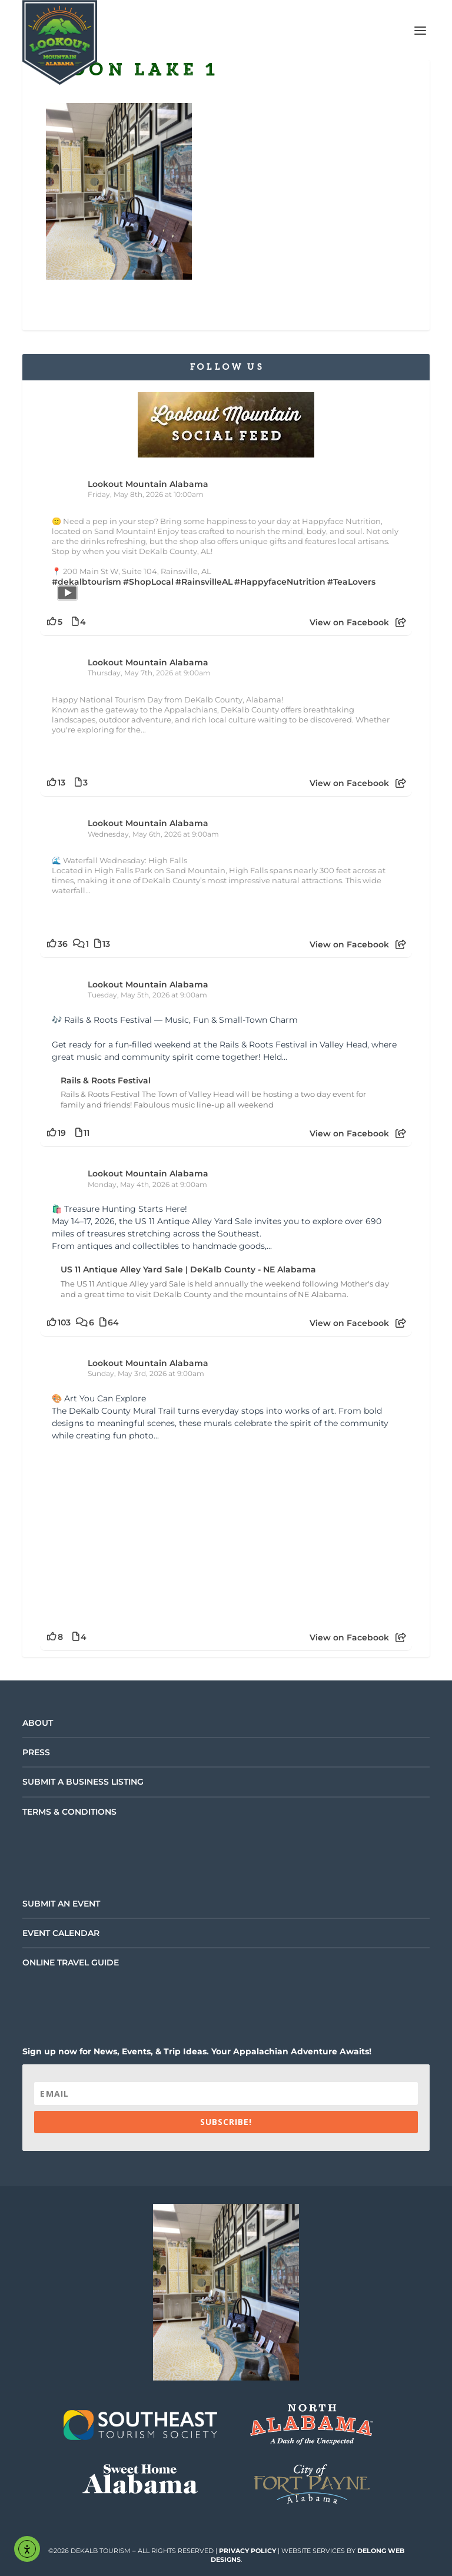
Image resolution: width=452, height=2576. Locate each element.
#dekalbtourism (86, 581)
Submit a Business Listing (83, 1781)
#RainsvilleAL (203, 581)
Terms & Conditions (69, 1811)
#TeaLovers (351, 581)
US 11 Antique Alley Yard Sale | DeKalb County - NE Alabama (188, 1269)
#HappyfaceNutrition (279, 581)
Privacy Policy (247, 2551)
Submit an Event (61, 1903)
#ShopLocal (148, 581)
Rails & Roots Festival (106, 1080)
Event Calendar (60, 1933)
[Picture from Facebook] (139, 1533)
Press (36, 1752)
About (37, 1723)
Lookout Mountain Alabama (148, 484)
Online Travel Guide (70, 1962)
